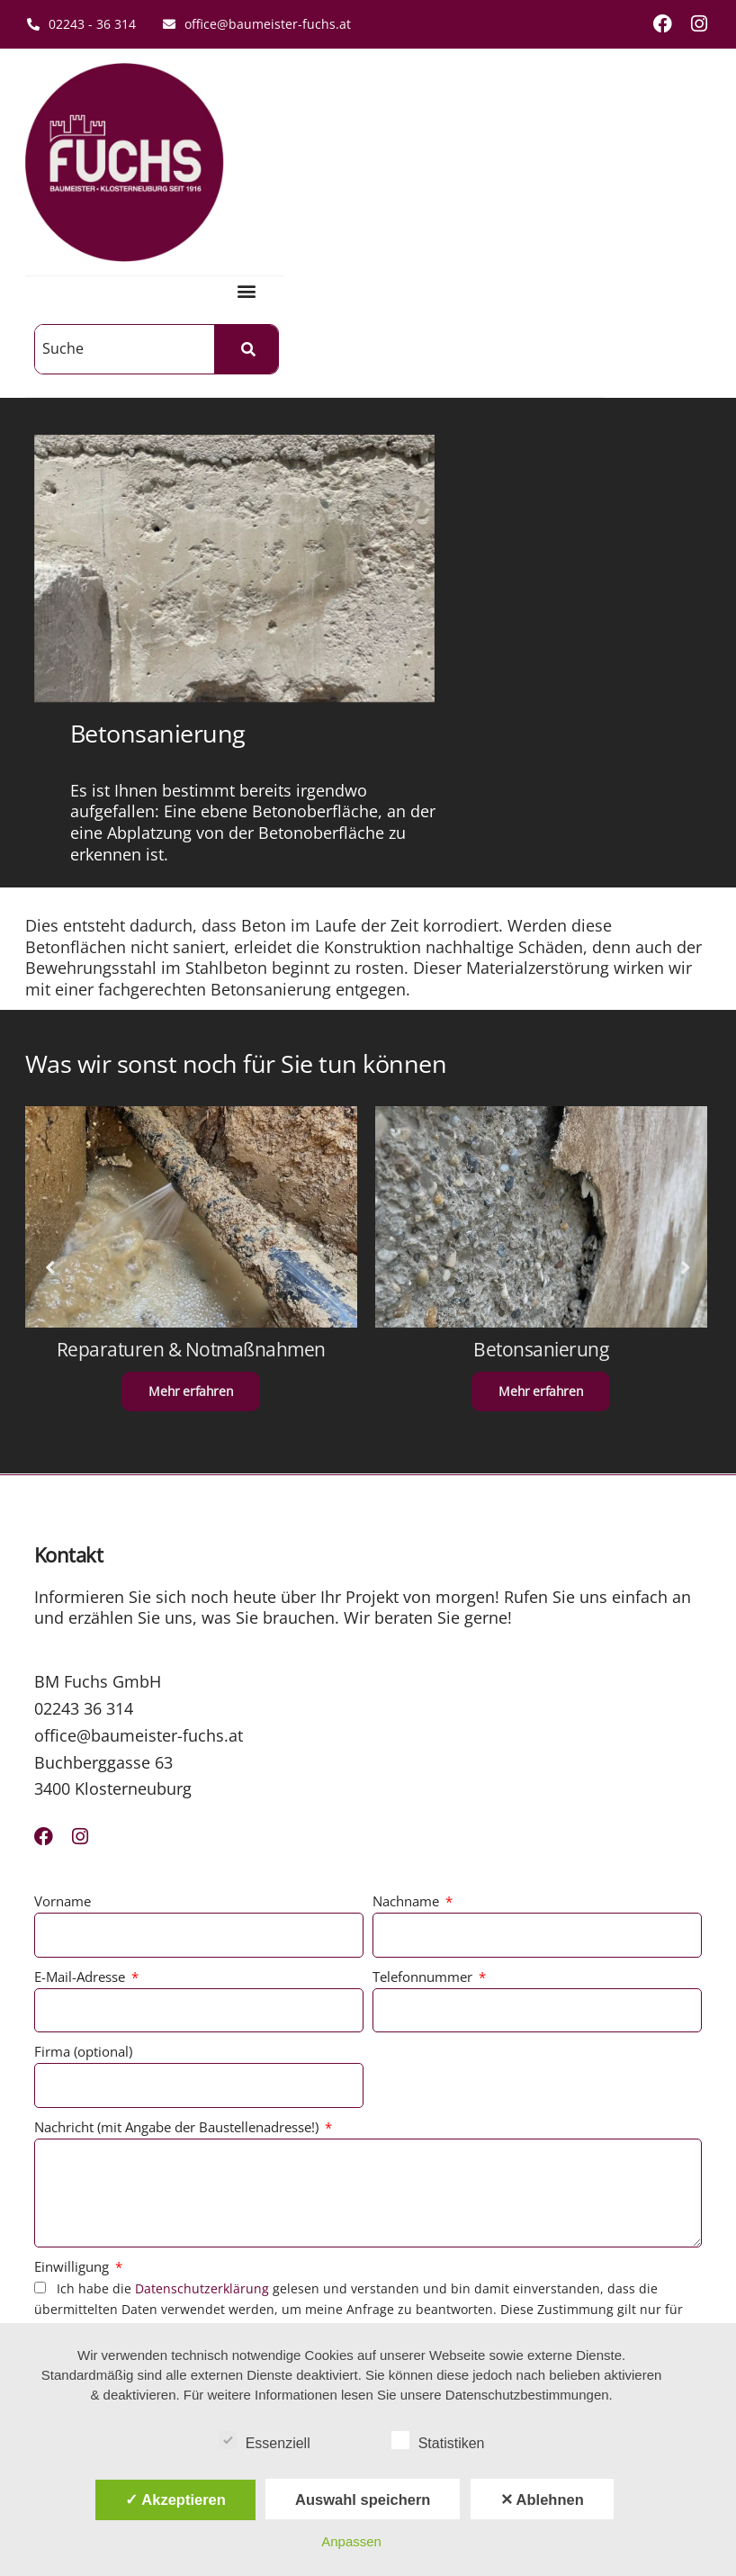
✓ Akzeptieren (175, 2499)
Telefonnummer (424, 1562)
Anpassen (351, 2541)
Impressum (205, 2165)
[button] (354, 113)
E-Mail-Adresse (83, 1562)
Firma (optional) (85, 1637)
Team (349, 2165)
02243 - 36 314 (81, 23)
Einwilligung (75, 1851)
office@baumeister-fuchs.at (257, 23)
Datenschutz (209, 2191)
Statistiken (438, 2440)
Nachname (407, 1487)
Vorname (64, 1487)
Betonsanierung (543, 940)
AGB (183, 2138)
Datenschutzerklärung (204, 1873)
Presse (352, 2218)
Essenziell (264, 2440)
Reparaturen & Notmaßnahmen (193, 940)
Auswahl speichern (362, 2499)
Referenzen (367, 2138)
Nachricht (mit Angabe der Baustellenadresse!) (180, 1712)
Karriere (357, 2191)
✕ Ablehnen (542, 2499)
